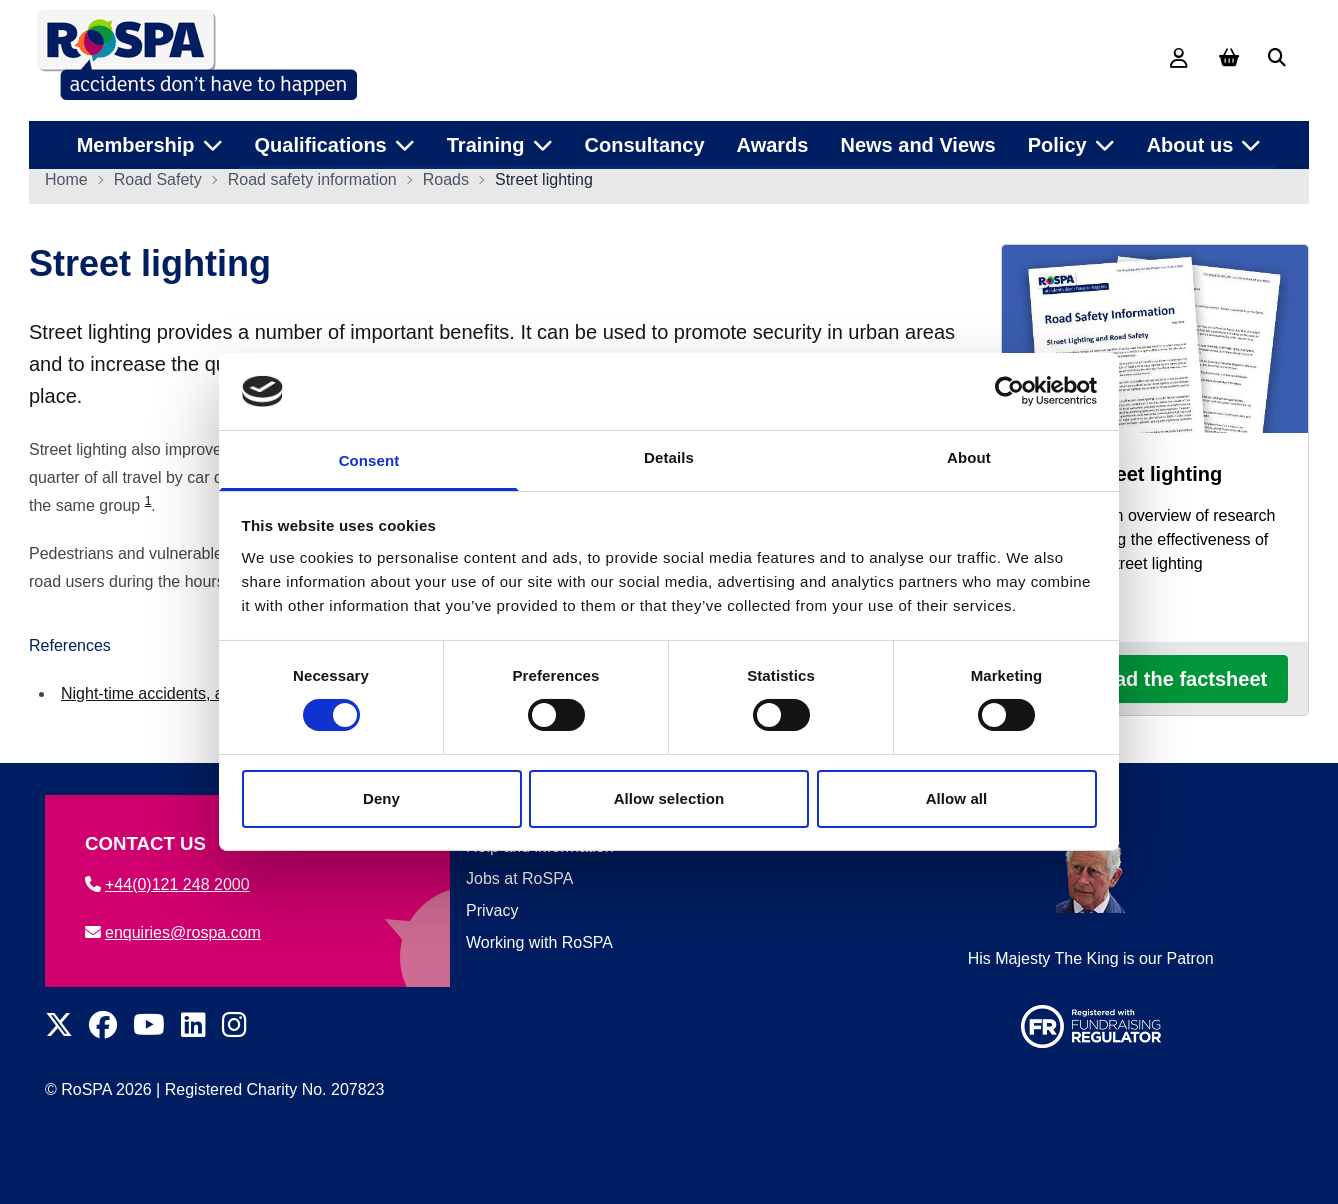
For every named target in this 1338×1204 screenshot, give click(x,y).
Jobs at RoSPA (519, 878)
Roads (446, 186)
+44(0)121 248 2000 (167, 884)
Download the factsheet (1155, 686)
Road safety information (312, 186)
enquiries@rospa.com (173, 932)
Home (66, 186)
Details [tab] (669, 457)
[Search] (1277, 58)
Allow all (957, 798)
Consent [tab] (369, 460)
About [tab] (969, 457)
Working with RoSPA (539, 942)
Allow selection (669, 798)
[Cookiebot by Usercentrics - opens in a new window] (1009, 391)
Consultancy (645, 139)
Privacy (492, 910)
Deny (381, 798)
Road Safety (158, 186)
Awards (773, 139)
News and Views (917, 139)
